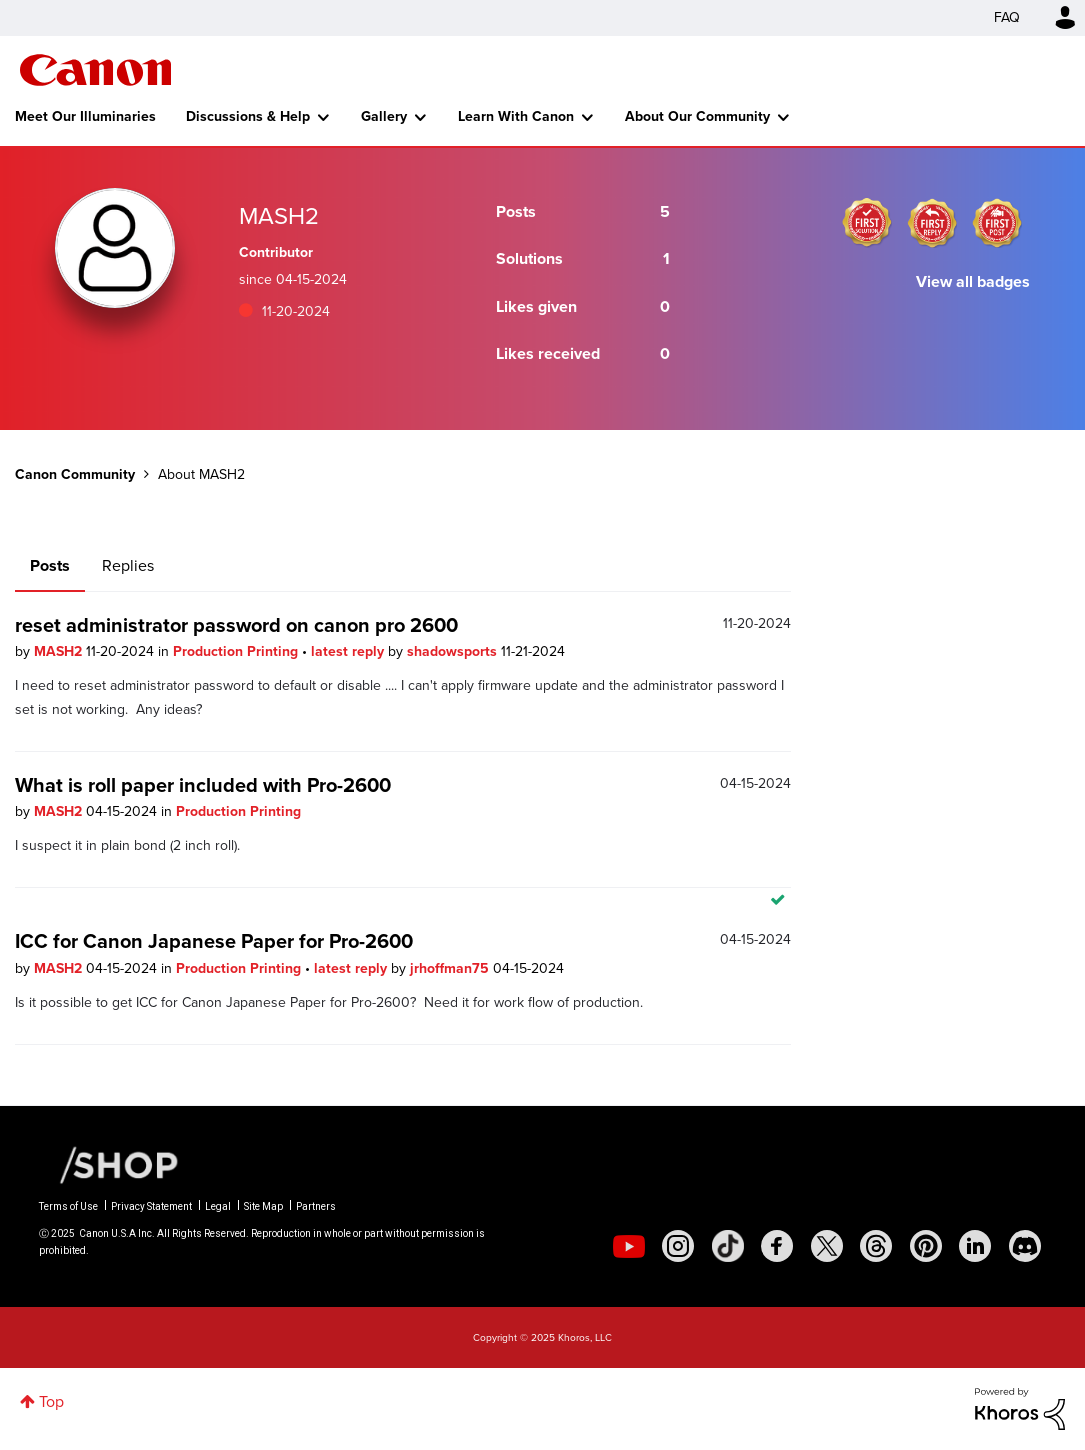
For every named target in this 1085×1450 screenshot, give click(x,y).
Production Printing (237, 651)
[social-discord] (1025, 1246)
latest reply (349, 651)
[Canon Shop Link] (109, 1164)
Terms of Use (68, 1206)
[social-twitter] (827, 1246)
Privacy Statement (151, 1206)
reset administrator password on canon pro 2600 (236, 625)
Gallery (384, 116)
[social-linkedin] (975, 1246)
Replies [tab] (128, 565)
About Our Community (697, 116)
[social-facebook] (777, 1246)
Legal (218, 1206)
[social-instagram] (678, 1246)
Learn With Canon (516, 116)
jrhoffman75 (451, 968)
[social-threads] (876, 1246)
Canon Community (95, 70)
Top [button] (51, 1401)
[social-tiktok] (728, 1246)
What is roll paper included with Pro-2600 (203, 785)
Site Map (263, 1206)
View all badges (973, 281)
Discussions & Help (248, 116)
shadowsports (454, 651)
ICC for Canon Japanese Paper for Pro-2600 (214, 941)
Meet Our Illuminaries (85, 116)
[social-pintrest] (926, 1246)
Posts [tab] (50, 565)
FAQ (1007, 17)
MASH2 (60, 651)
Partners (316, 1206)
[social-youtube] (629, 1246)
